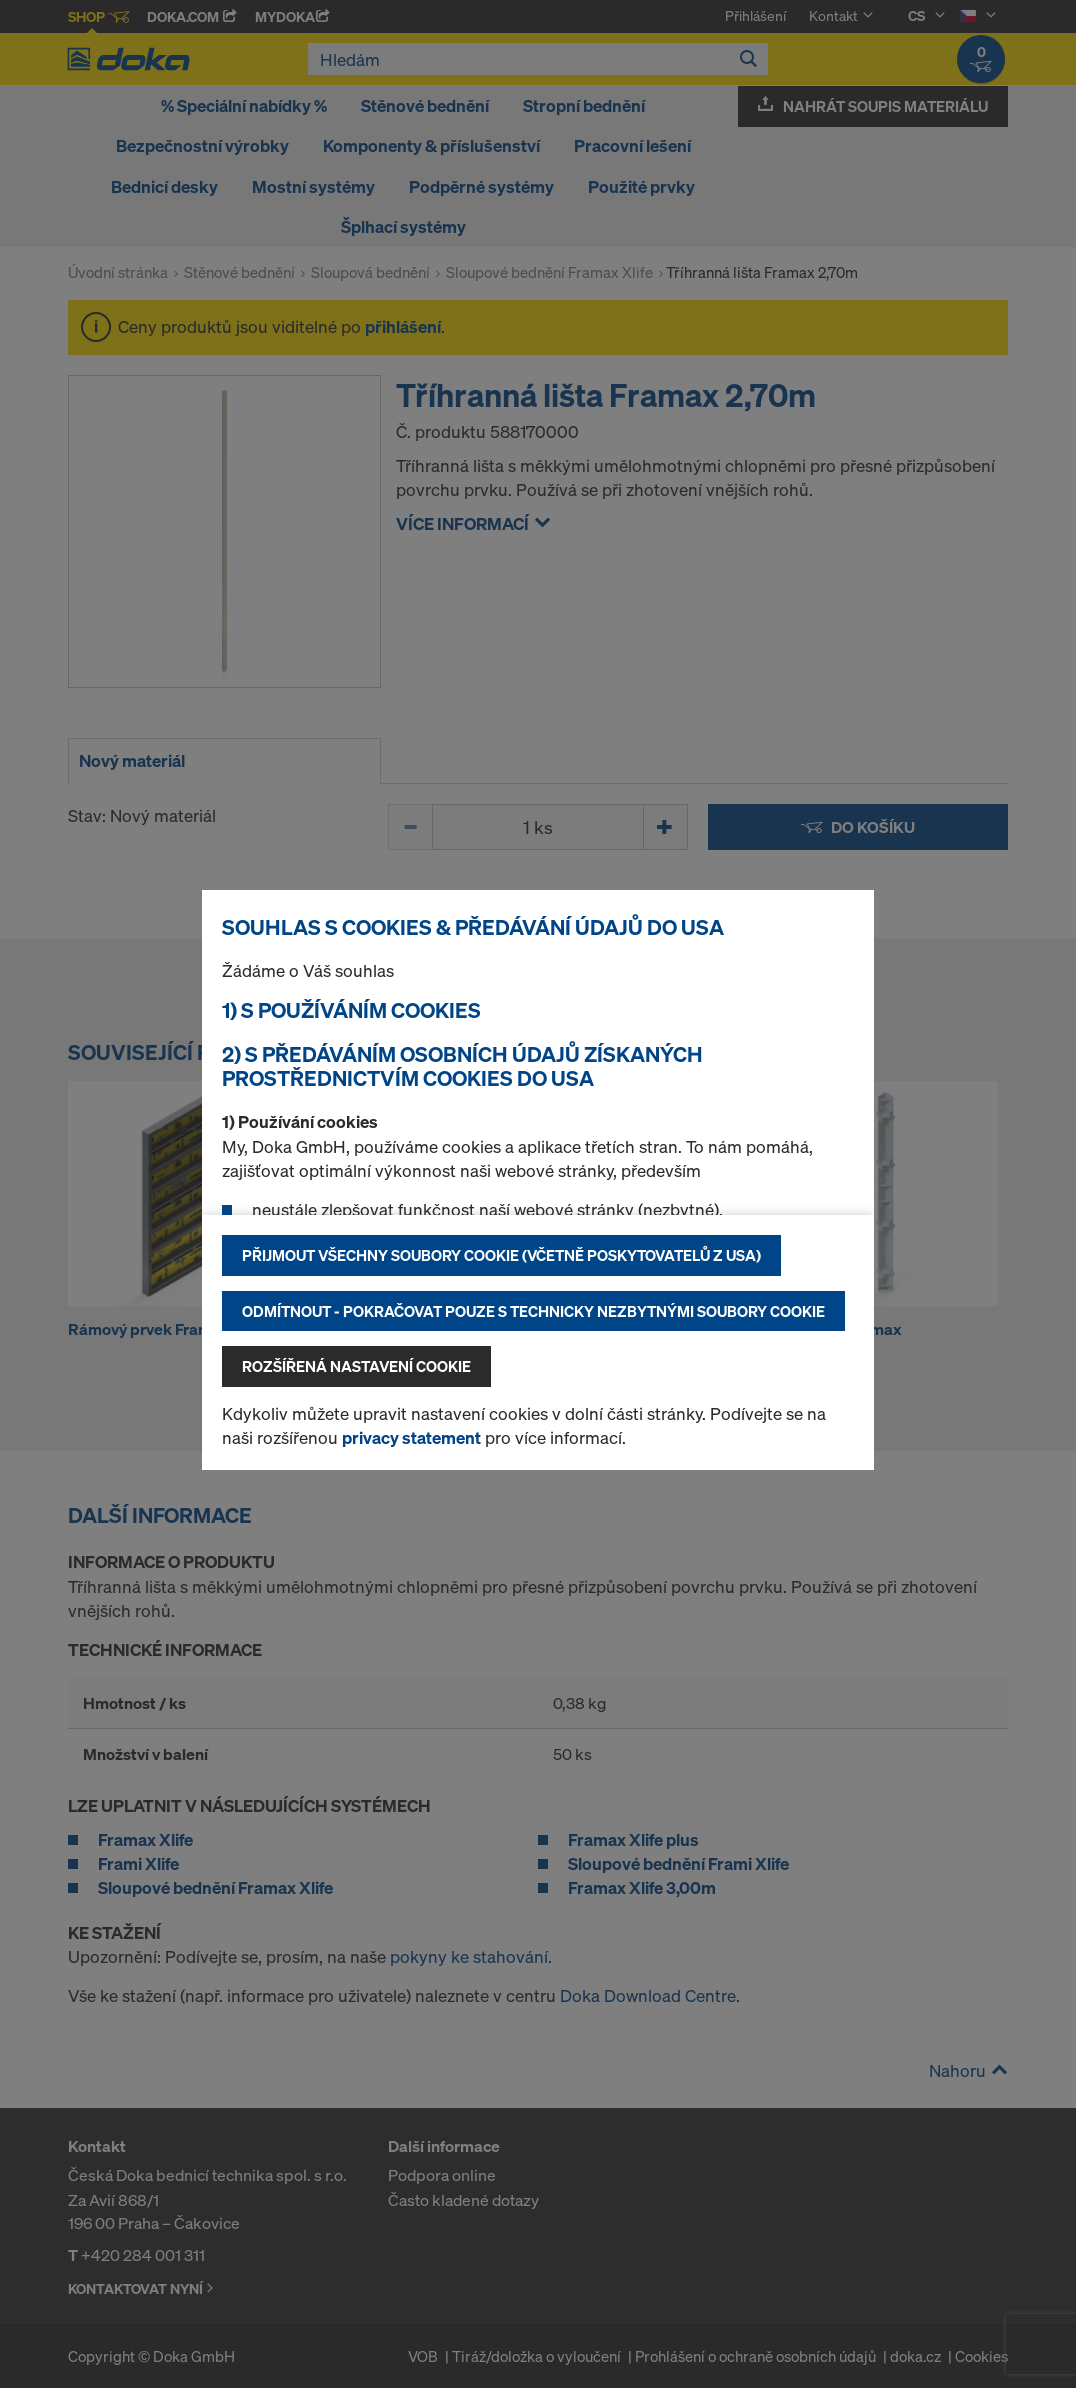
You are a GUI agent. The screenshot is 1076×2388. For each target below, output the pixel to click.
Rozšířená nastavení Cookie (356, 1366)
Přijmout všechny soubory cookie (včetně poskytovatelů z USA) (501, 1255)
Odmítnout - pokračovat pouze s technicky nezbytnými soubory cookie (533, 1311)
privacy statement (411, 1437)
